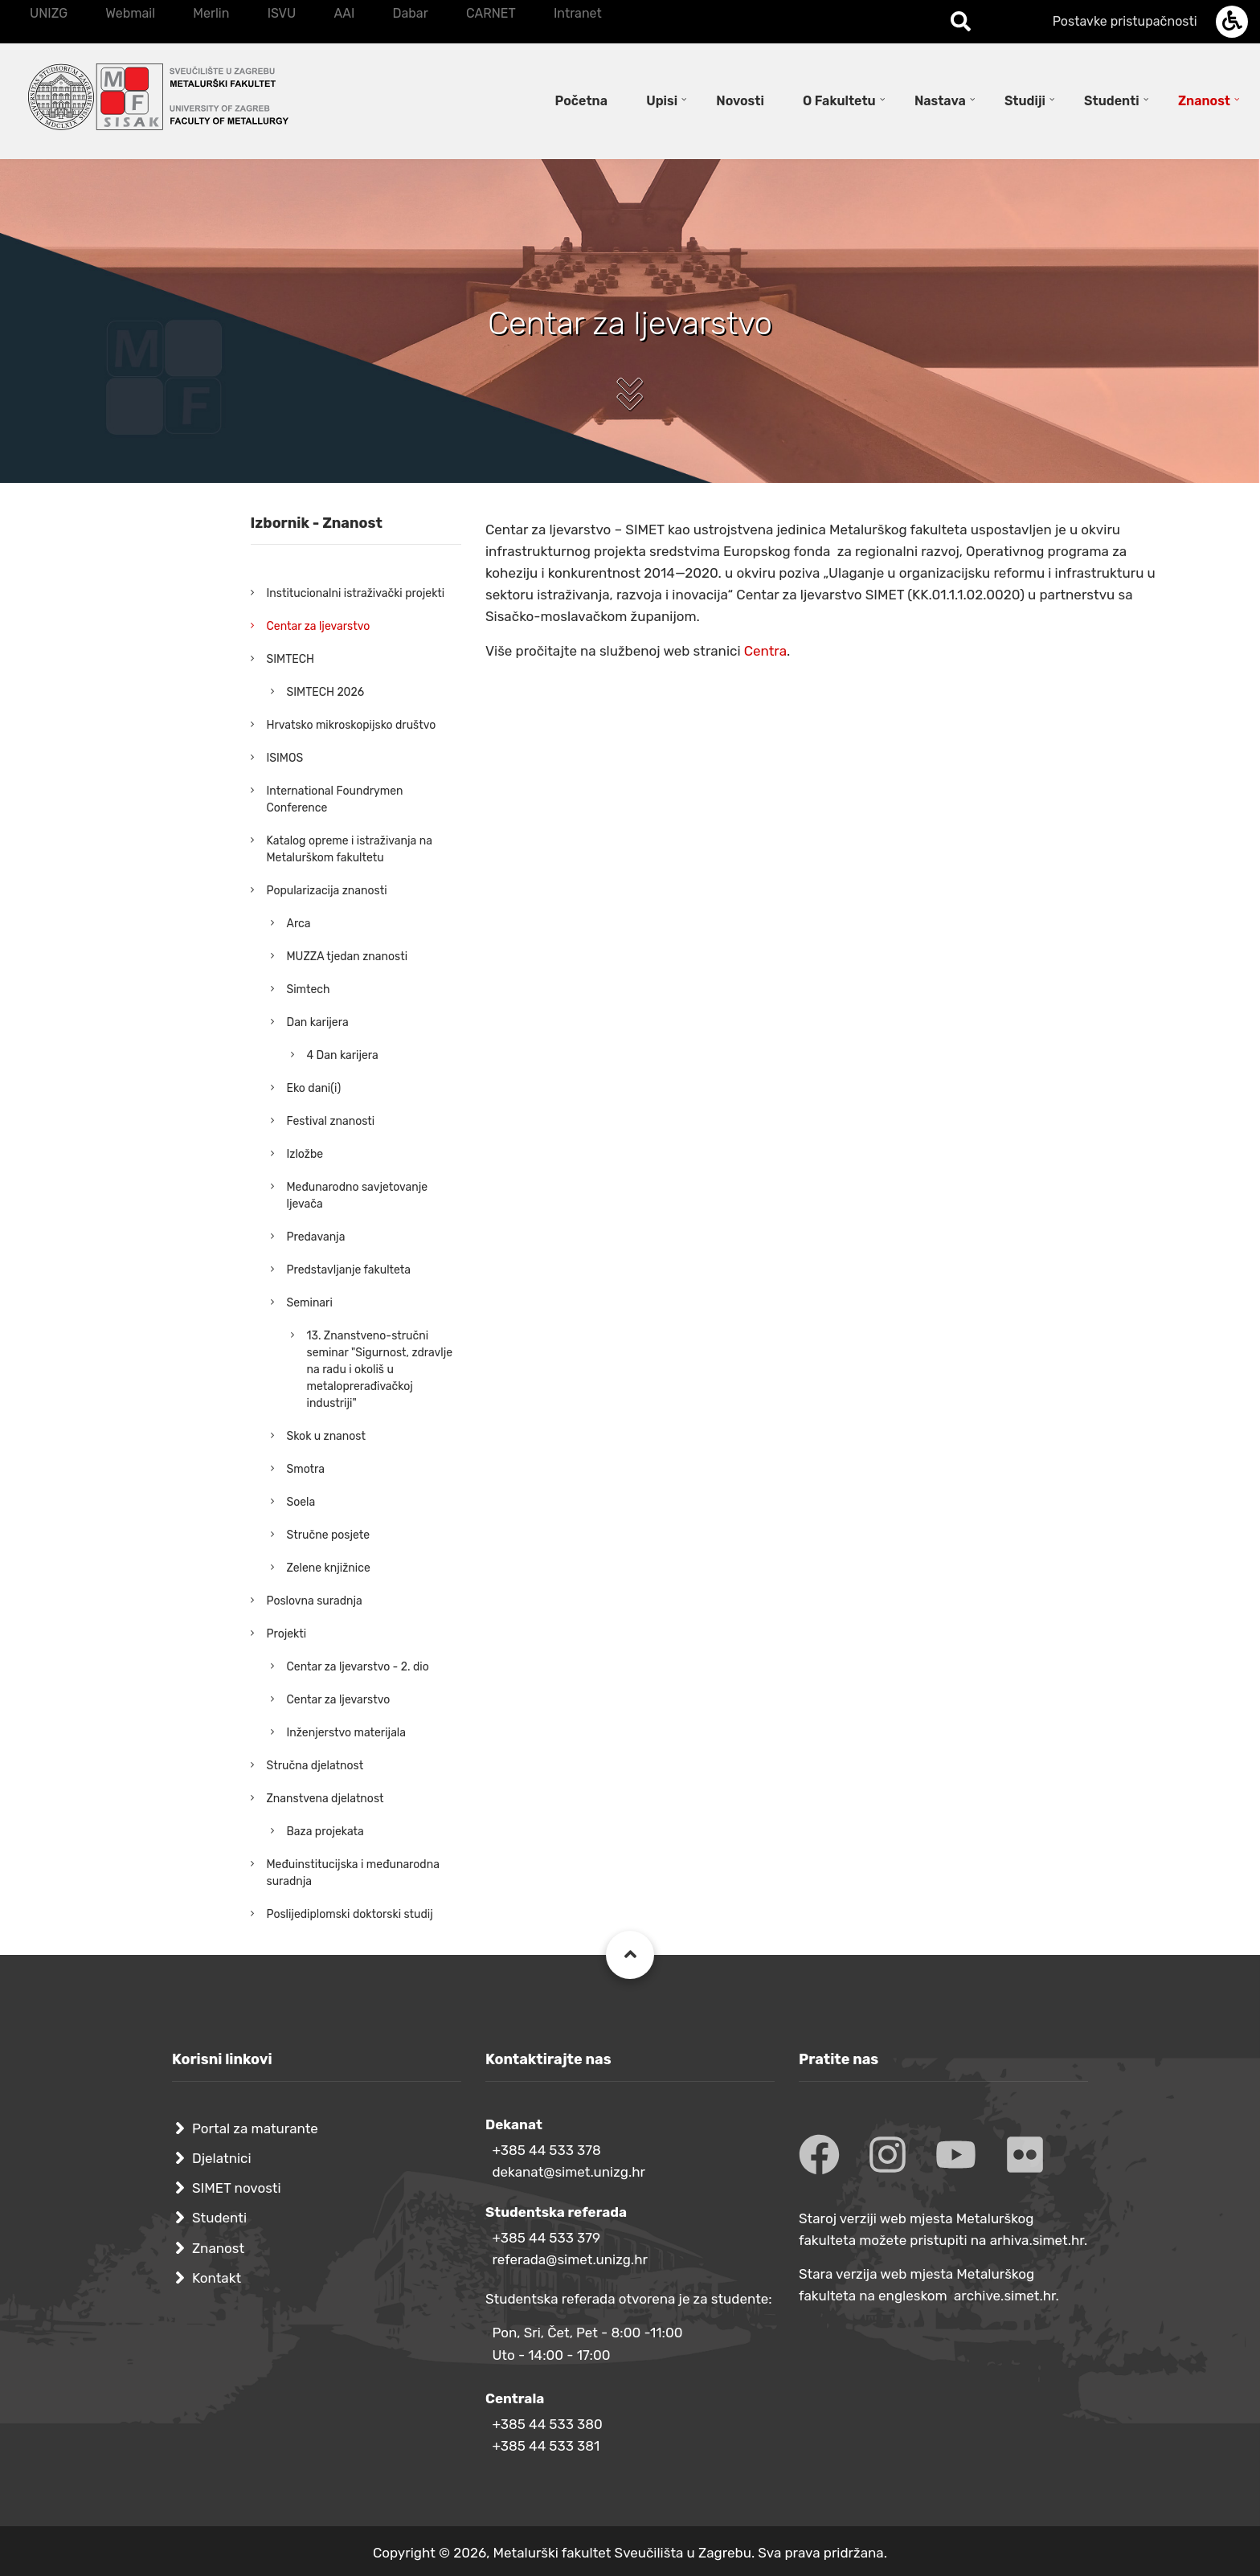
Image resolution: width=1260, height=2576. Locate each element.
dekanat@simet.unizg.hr (568, 2172)
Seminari (310, 1303)
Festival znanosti (331, 1121)
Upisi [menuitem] (661, 100)
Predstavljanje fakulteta (349, 1270)
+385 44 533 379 (546, 2238)
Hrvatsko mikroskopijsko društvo (351, 725)
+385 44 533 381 (545, 2446)
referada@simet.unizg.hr (570, 2259)
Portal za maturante (255, 2128)
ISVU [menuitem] (282, 13)
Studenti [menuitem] (1111, 100)
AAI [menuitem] (343, 13)
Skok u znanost (326, 1436)
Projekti (287, 1634)
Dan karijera (318, 1022)
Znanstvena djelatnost (325, 1798)
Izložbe (305, 1154)
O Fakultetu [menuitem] (839, 100)
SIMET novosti (236, 2188)
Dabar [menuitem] (410, 13)
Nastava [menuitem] (940, 100)
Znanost (218, 2248)
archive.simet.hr (1005, 2296)
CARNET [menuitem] (491, 13)
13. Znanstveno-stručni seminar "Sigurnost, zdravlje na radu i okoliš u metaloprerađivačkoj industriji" (380, 1369)
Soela (301, 1502)
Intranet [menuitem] (578, 13)
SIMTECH (290, 659)
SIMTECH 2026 (326, 692)
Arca (299, 923)
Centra (765, 651)
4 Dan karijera (342, 1055)
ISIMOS (285, 758)
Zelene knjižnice (328, 1568)
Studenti (219, 2218)
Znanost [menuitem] (1204, 100)
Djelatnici (222, 2158)
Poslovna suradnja (314, 1601)
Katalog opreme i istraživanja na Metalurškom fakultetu (349, 849)
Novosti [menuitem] (740, 100)
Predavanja (316, 1237)
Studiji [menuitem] (1024, 100)
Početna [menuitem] (581, 100)
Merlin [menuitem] (211, 13)
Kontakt (216, 2278)
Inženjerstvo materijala (347, 1733)
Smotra (306, 1469)
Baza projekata (325, 1831)
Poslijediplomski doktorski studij (350, 1914)
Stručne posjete (328, 1535)
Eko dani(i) (314, 1088)
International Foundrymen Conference (335, 799)
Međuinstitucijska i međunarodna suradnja (353, 1873)
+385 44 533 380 (547, 2424)
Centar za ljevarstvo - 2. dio (358, 1667)
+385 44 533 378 (546, 2150)
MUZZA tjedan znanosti (347, 956)
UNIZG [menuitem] (49, 13)
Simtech (308, 989)
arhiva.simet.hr (1037, 2240)
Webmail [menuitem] (130, 13)
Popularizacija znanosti (327, 891)
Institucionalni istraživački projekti (356, 593)
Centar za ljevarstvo (318, 626)
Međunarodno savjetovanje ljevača (357, 1195)
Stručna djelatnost (315, 1766)
